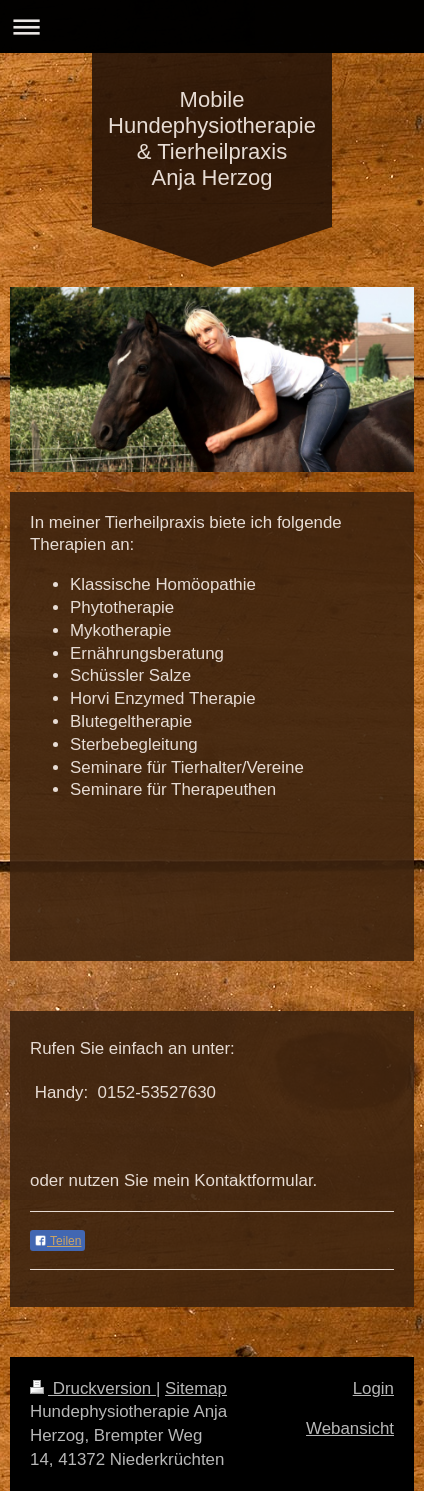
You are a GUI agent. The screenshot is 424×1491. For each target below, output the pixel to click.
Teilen (57, 1241)
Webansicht (350, 1428)
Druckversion (93, 1388)
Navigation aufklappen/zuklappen (212, 26)
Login (373, 1388)
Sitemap (196, 1388)
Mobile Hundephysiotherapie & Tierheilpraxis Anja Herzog (212, 138)
